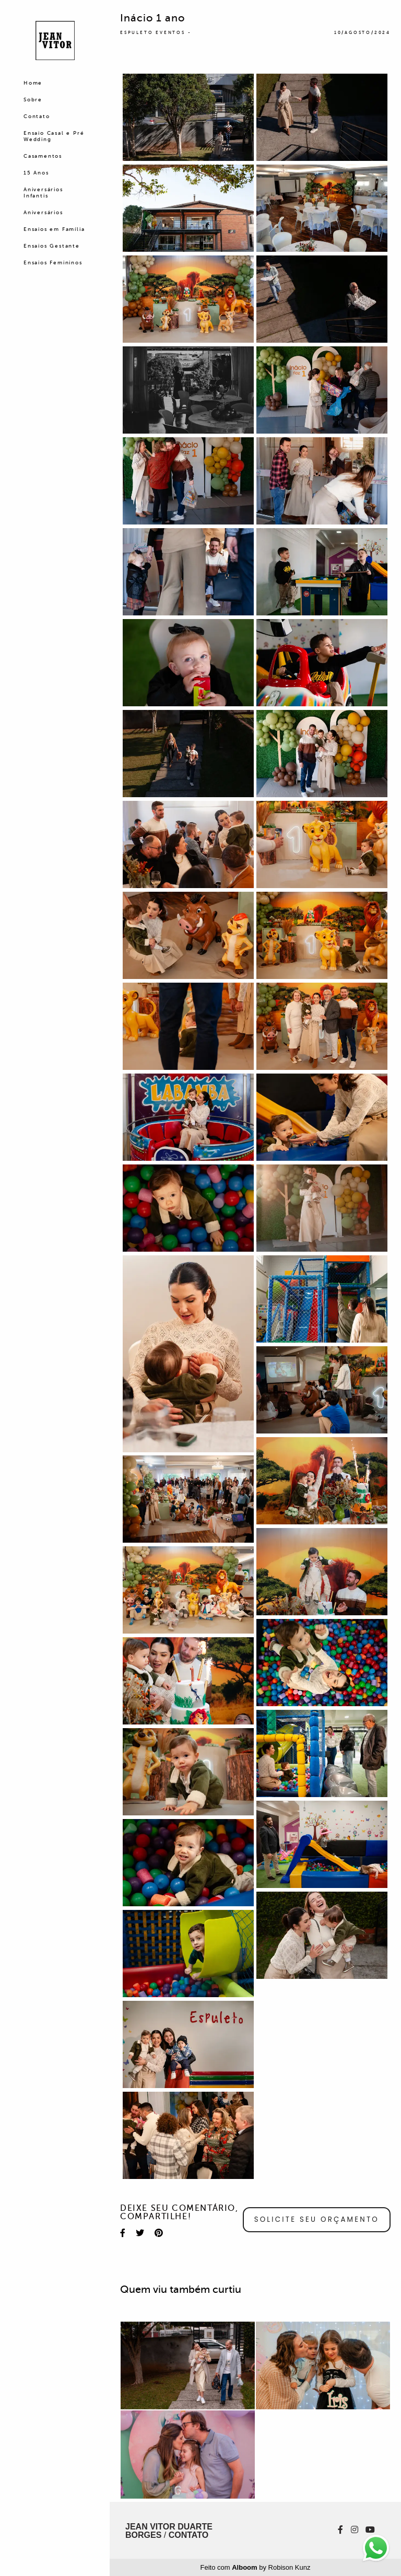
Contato (36, 116)
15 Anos (36, 173)
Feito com (255, 2567)
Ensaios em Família (54, 229)
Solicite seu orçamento (316, 2219)
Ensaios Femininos (52, 262)
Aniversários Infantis (43, 193)
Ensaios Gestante (51, 246)
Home (32, 83)
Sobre (32, 99)
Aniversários (43, 212)
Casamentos (42, 156)
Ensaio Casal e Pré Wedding (53, 136)
